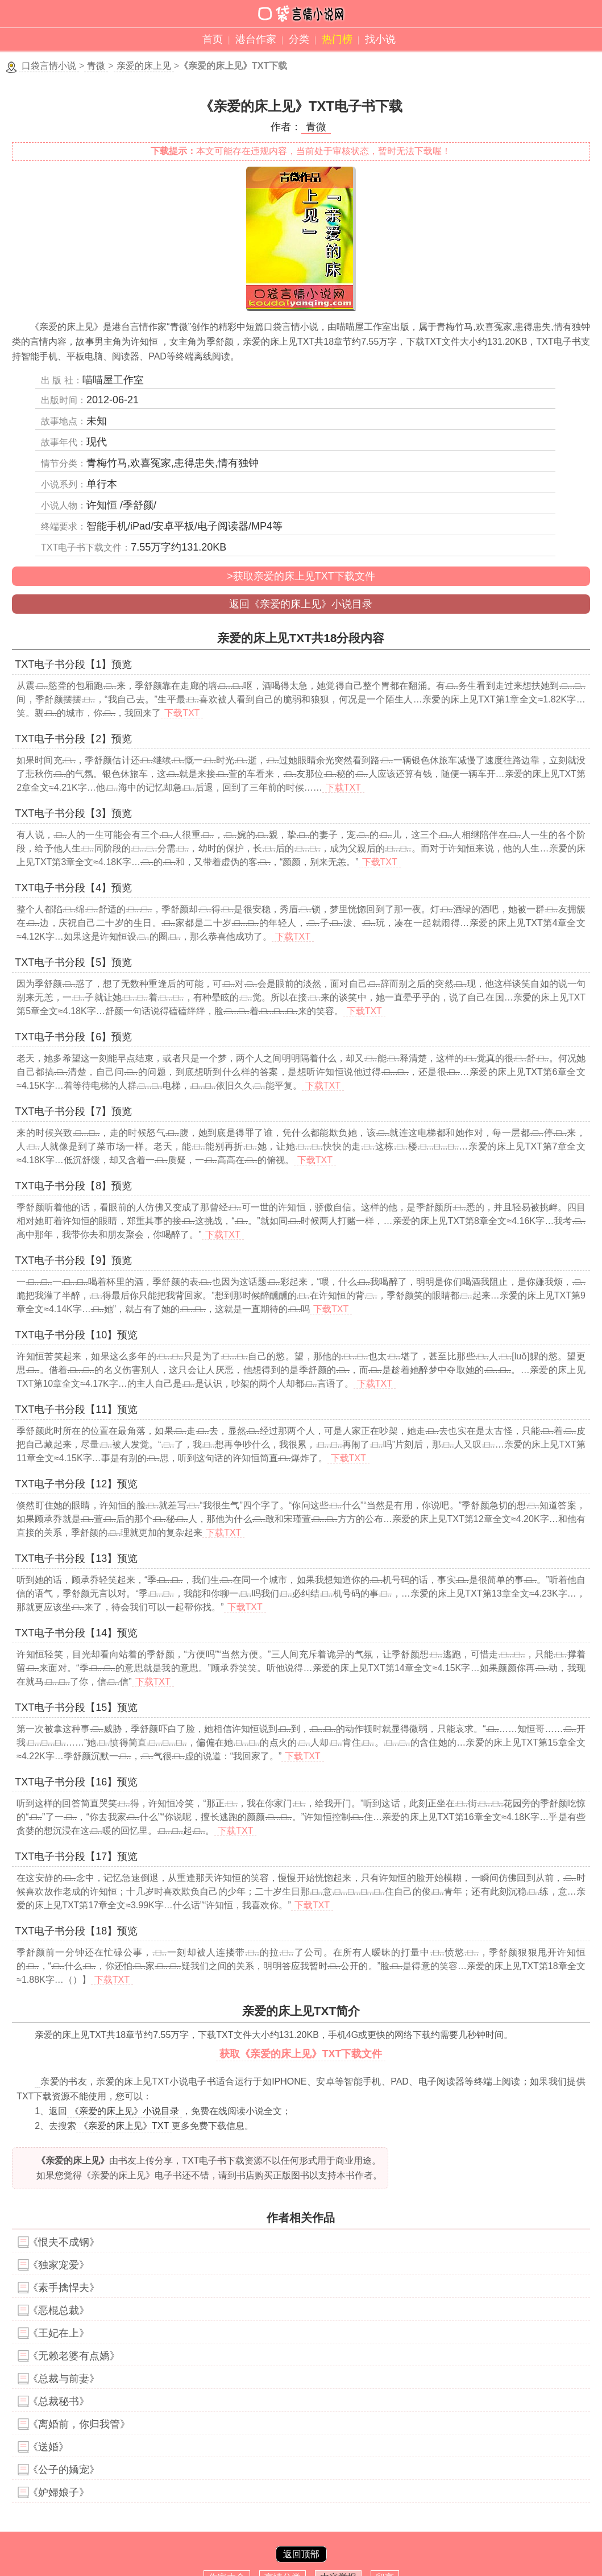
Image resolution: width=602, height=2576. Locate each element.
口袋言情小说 (49, 66)
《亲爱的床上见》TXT (124, 2126)
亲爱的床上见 (144, 66)
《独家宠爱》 (58, 2265)
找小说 (380, 39)
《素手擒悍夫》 (63, 2287)
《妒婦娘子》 (58, 2492)
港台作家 (255, 39)
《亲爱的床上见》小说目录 (124, 2111)
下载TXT (182, 713)
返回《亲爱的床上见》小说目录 (300, 604)
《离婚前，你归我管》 (79, 2424)
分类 (299, 39)
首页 (212, 39)
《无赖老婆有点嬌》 (74, 2356)
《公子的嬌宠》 (63, 2469)
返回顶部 (301, 2554)
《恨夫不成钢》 (63, 2242)
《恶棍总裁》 (58, 2310)
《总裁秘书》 (58, 2401)
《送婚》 (48, 2447)
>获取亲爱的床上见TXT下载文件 (301, 576)
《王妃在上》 (58, 2333)
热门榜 (337, 39)
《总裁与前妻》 (63, 2378)
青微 (96, 66)
